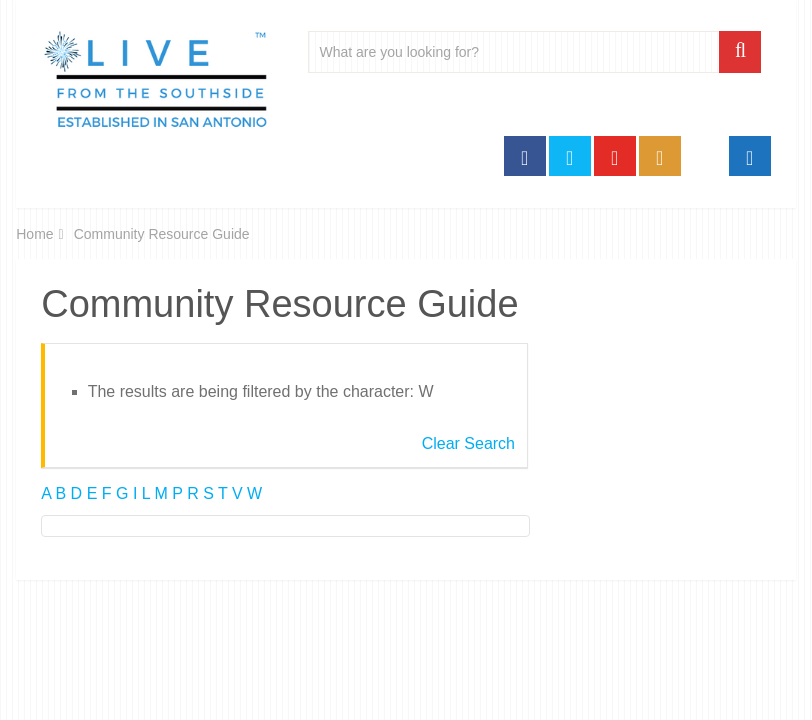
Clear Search (468, 443)
